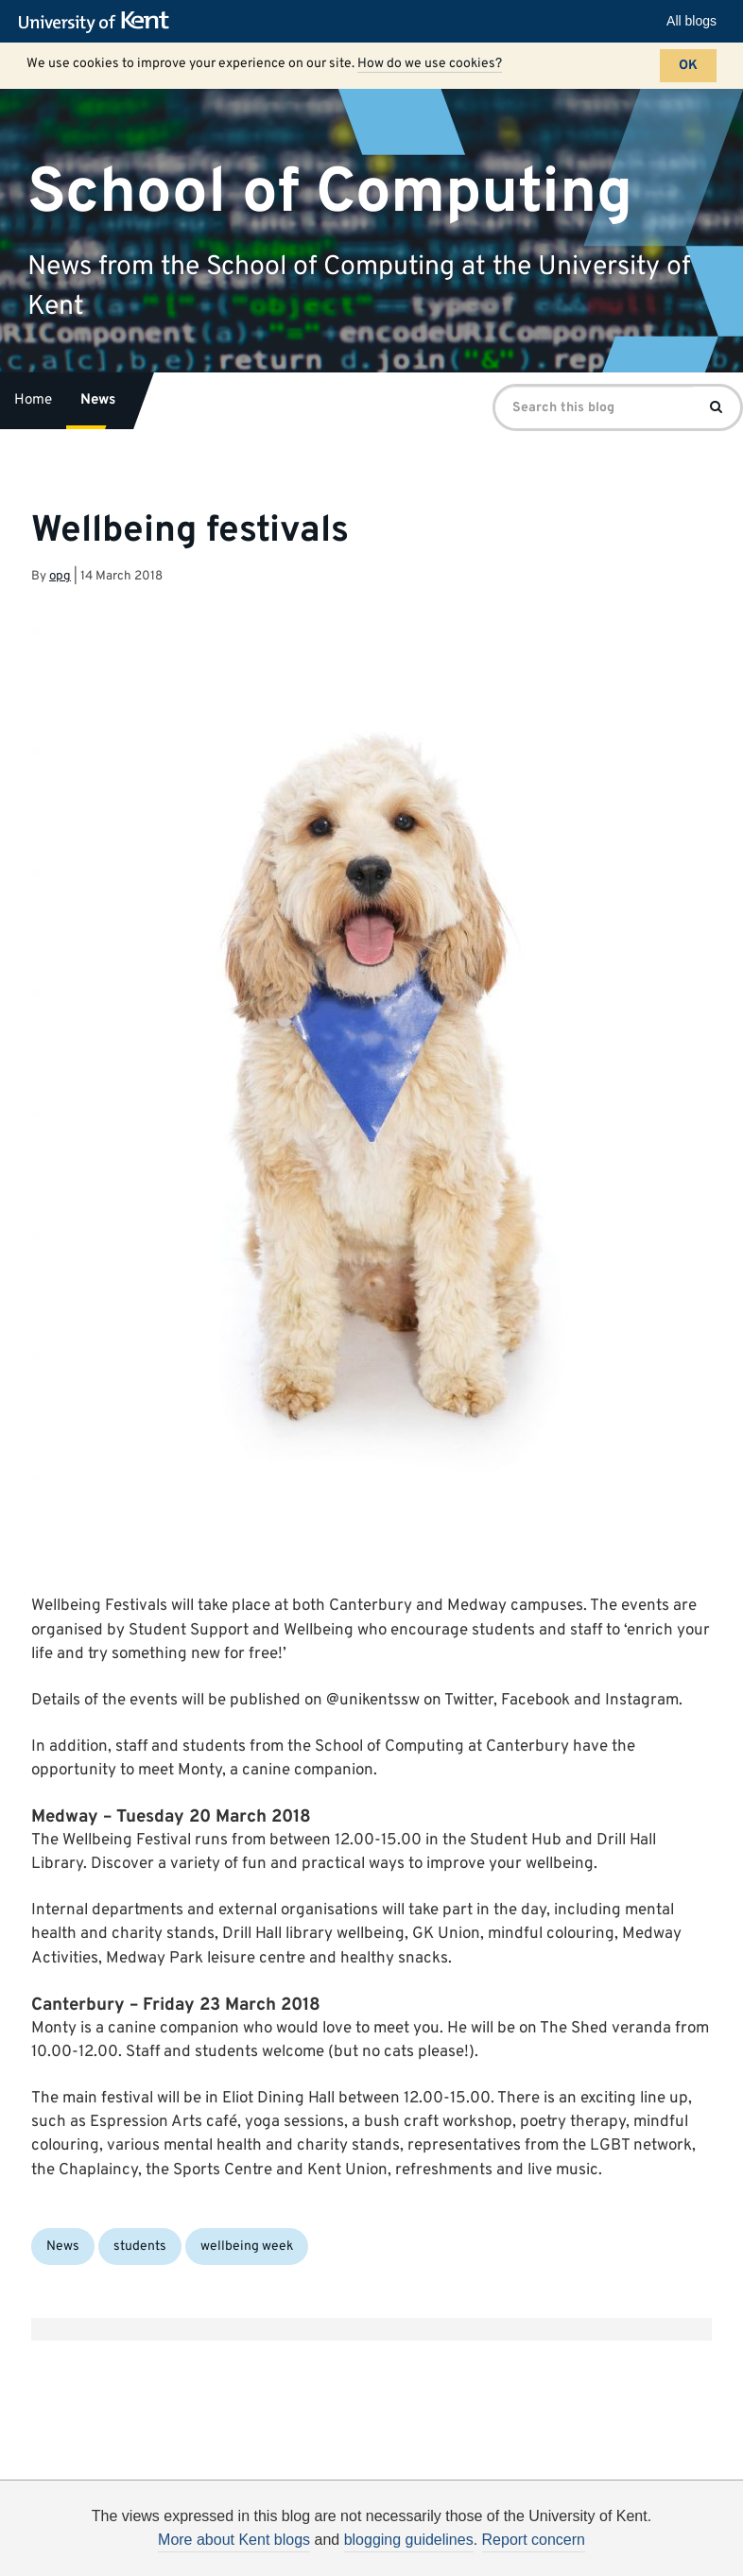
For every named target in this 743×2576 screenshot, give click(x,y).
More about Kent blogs (234, 2540)
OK (688, 66)
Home (33, 400)
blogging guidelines (409, 2540)
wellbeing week (246, 2247)
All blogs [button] (691, 20)
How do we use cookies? (429, 64)
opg (60, 576)
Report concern (533, 2540)
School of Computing (329, 192)
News (97, 400)
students (139, 2247)
